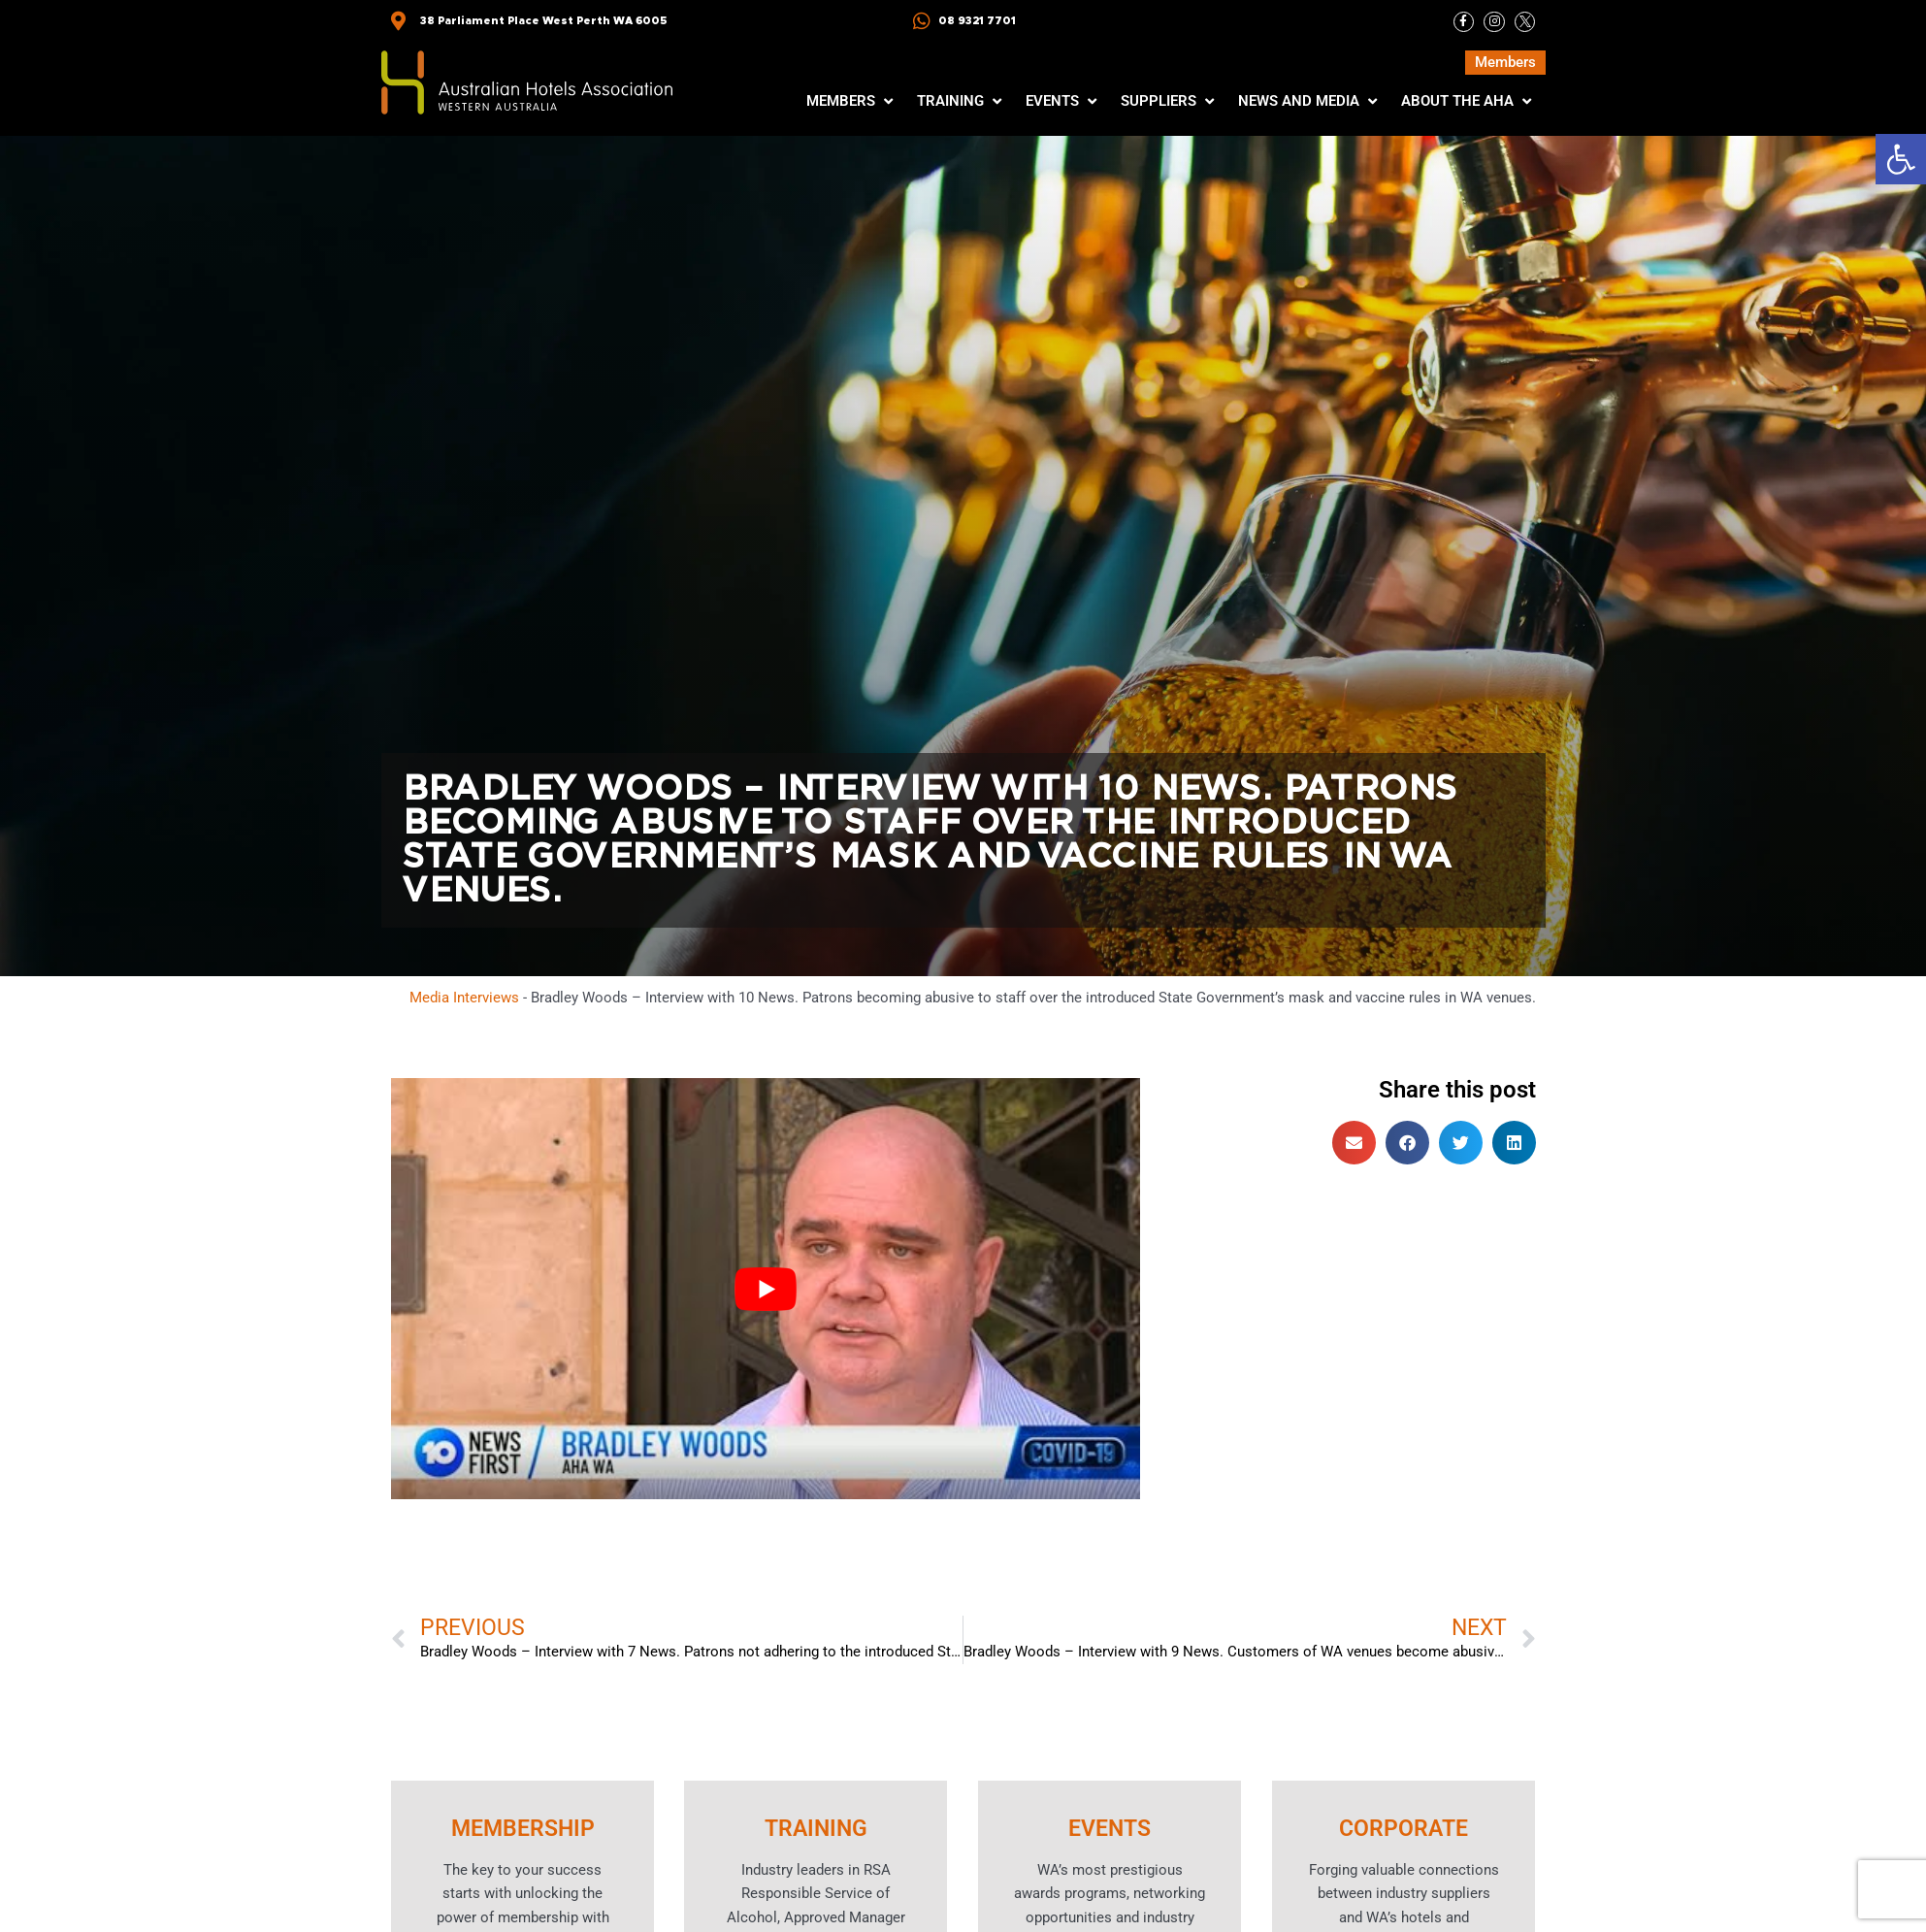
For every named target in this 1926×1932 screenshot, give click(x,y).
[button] (1901, 159)
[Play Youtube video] (765, 1289)
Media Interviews (464, 997)
